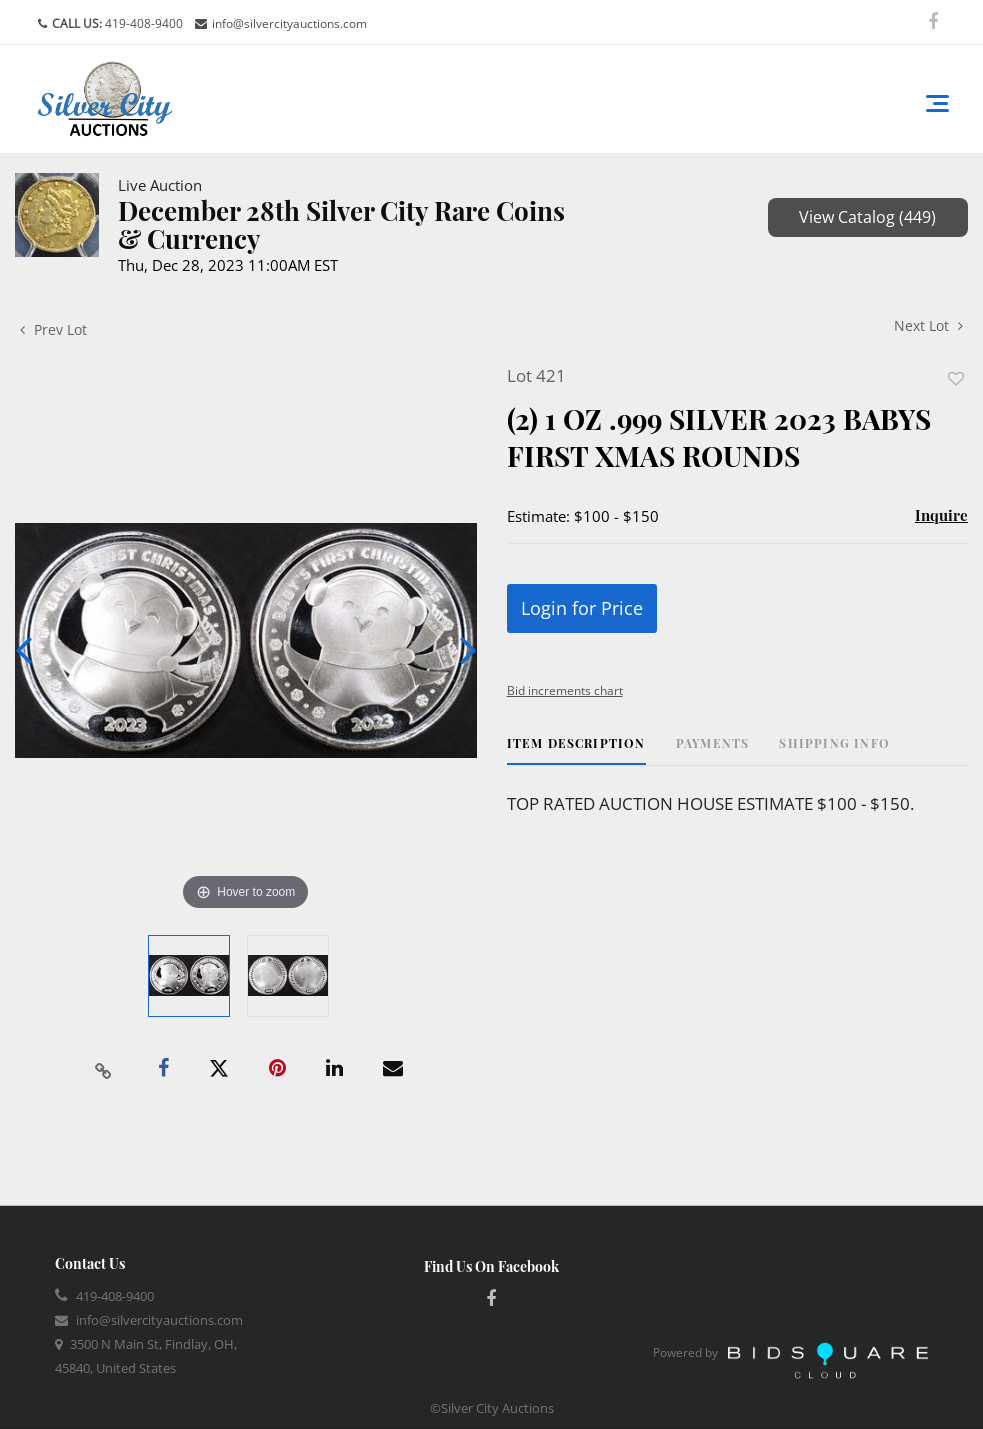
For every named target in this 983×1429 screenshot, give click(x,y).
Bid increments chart (565, 690)
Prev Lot (53, 329)
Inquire (941, 515)
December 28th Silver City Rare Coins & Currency (341, 224)
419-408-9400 (142, 23)
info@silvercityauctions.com (289, 23)
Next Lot (928, 325)
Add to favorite (956, 378)
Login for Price (582, 608)
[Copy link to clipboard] (103, 1069)
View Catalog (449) (867, 217)
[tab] (576, 750)
